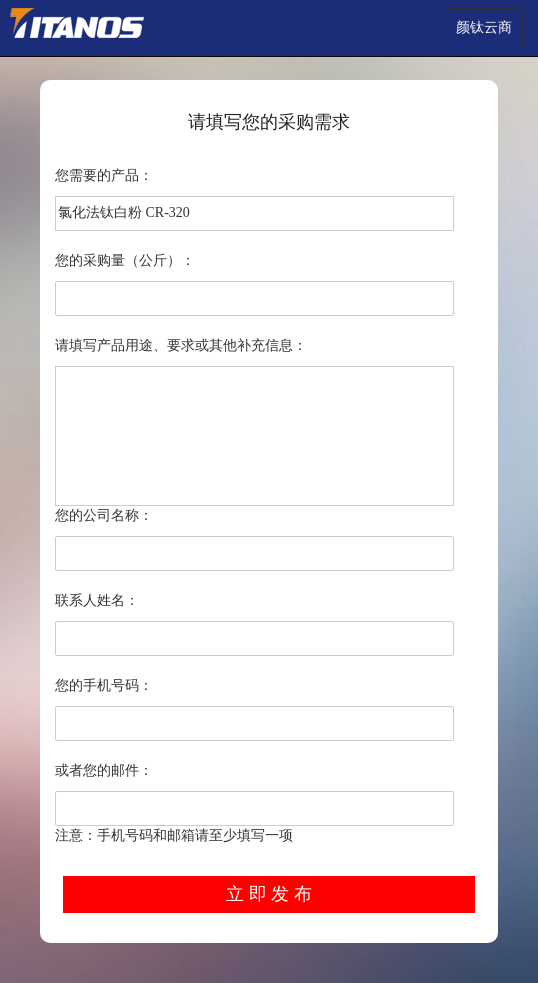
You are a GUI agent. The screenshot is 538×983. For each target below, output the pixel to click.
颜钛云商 (484, 27)
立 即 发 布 (269, 894)
